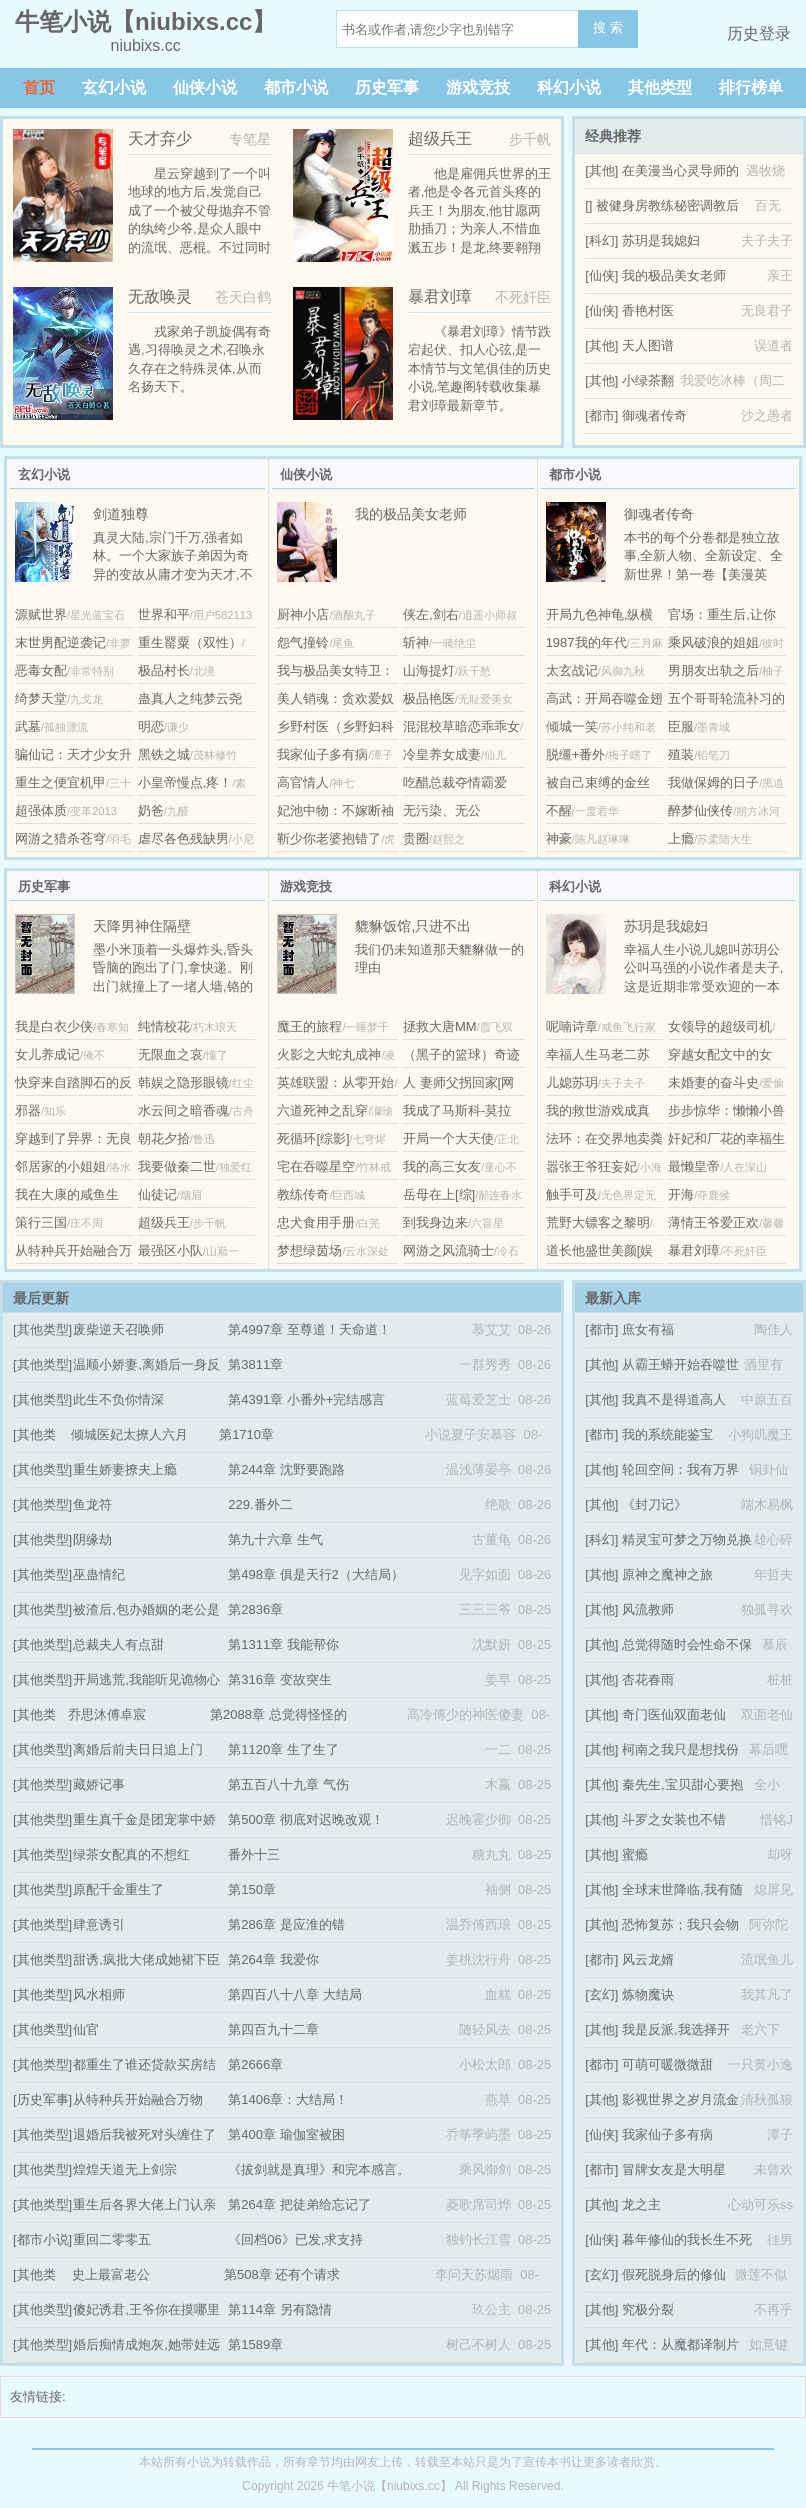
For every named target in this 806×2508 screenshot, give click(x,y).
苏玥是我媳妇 (661, 240)
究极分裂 (648, 2309)
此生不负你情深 (118, 1399)
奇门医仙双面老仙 (674, 1714)
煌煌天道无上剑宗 (125, 2169)
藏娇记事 (99, 1784)
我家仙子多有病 (322, 754)
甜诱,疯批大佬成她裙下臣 (146, 1959)
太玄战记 (572, 670)
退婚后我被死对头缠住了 (144, 2134)
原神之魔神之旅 (667, 1574)
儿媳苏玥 (572, 1082)
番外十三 (254, 1854)
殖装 (681, 754)
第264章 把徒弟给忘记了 (299, 2204)
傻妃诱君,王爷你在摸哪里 (146, 2309)
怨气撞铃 (303, 642)
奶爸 (151, 810)
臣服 (681, 726)
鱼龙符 (92, 1504)
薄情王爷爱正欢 (713, 1222)
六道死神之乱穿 (322, 1110)
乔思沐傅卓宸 (107, 1714)
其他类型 (660, 87)
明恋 (151, 726)
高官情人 (303, 782)
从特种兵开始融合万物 (138, 2099)
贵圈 (416, 838)
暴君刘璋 (694, 1250)
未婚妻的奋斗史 (713, 1082)
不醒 (559, 810)
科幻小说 (569, 87)
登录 (775, 33)
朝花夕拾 (164, 1138)
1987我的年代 (586, 642)
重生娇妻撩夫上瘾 (125, 1469)
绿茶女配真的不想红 (131, 1854)
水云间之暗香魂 (183, 1110)
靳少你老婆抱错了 (329, 838)
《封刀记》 (654, 1504)
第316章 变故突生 (279, 1679)
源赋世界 (41, 614)
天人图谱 (648, 345)
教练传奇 (303, 1194)
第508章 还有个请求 (282, 2274)
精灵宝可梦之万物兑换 (687, 1539)
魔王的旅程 (309, 1026)
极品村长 (164, 670)
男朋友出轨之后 (713, 670)
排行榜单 (751, 87)
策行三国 (41, 1222)
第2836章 (255, 1609)
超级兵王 (164, 1222)
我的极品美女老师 (674, 275)
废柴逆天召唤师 (118, 1329)
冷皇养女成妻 (442, 754)
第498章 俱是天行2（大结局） (316, 1574)
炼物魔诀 (648, 1994)
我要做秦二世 (177, 1166)
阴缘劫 (92, 1539)
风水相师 (99, 1994)
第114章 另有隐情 (279, 2309)
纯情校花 (164, 1026)
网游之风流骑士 (448, 1250)
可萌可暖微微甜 (667, 2064)
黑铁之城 (164, 754)
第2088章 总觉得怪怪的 (278, 1714)
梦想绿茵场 (309, 1250)
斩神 (416, 642)
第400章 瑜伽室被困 (286, 2134)
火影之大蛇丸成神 (329, 1054)
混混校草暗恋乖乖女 (461, 726)
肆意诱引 (99, 1924)
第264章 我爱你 (273, 1959)
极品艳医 (429, 698)
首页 (39, 87)
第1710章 (246, 1434)
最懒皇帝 (694, 1166)
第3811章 (255, 1364)
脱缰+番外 (576, 754)
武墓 (28, 726)
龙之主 (641, 2204)
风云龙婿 (648, 1959)
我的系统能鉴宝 (667, 1434)
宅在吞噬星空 (316, 1166)
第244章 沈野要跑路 (286, 1469)
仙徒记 (157, 1194)
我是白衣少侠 (54, 1026)
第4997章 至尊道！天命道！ (309, 1329)
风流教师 (648, 1609)
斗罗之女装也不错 (674, 1819)
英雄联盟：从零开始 (335, 1082)
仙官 (86, 2029)
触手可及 (572, 1194)
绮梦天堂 (41, 698)
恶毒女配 (41, 670)
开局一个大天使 (448, 1138)
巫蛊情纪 (99, 1574)
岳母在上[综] (439, 1194)
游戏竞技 (478, 87)
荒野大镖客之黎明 (598, 1222)
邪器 (28, 1110)
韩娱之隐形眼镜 (183, 1082)
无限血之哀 (170, 1054)
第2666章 (255, 2064)
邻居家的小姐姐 (60, 1166)
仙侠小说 (205, 87)
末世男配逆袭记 (60, 642)
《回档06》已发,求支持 (295, 2239)
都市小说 (296, 87)
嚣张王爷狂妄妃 (591, 1166)
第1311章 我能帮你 (283, 1644)
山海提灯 (429, 670)
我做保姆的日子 (713, 782)
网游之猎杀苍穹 (60, 838)
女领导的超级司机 (720, 1026)
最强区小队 (170, 1250)
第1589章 (255, 2344)
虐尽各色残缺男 (183, 838)
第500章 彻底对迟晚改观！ (305, 1819)
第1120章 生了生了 (283, 1749)
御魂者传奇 (654, 415)
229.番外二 (260, 1504)
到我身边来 (435, 1222)
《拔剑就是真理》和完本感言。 (319, 2169)
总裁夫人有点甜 (118, 1644)
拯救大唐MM (440, 1026)
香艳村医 (648, 310)
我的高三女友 (442, 1166)
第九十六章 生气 (275, 1539)
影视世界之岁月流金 (680, 2099)
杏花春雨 (648, 1679)
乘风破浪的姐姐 (713, 642)
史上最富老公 (111, 2274)
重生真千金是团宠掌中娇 (144, 1819)
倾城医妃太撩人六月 (129, 1434)
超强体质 (41, 810)
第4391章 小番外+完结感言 (306, 1399)
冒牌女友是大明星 (674, 2169)
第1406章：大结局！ (288, 2099)
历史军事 (387, 87)
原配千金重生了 (118, 1889)
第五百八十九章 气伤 (288, 1784)
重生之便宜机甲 (60, 782)
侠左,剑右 (431, 614)
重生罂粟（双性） (190, 642)
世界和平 (164, 614)
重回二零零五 (112, 2239)
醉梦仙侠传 (700, 810)
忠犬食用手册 (316, 1222)
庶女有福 (648, 1329)
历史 (743, 33)
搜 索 (608, 27)
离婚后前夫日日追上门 (138, 1749)
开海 (681, 1194)
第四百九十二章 (273, 2029)
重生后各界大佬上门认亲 (144, 2204)
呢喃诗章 (572, 1026)
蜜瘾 (635, 1854)
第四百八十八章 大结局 (295, 1994)
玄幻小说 (114, 87)
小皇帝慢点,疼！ (185, 782)
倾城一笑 (572, 726)
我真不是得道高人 (674, 1399)
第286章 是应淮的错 (286, 1924)
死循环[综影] (313, 1138)
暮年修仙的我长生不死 (687, 2239)
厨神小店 (303, 614)
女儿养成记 (47, 1054)
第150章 (252, 1889)
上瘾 (681, 838)
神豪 (559, 838)
